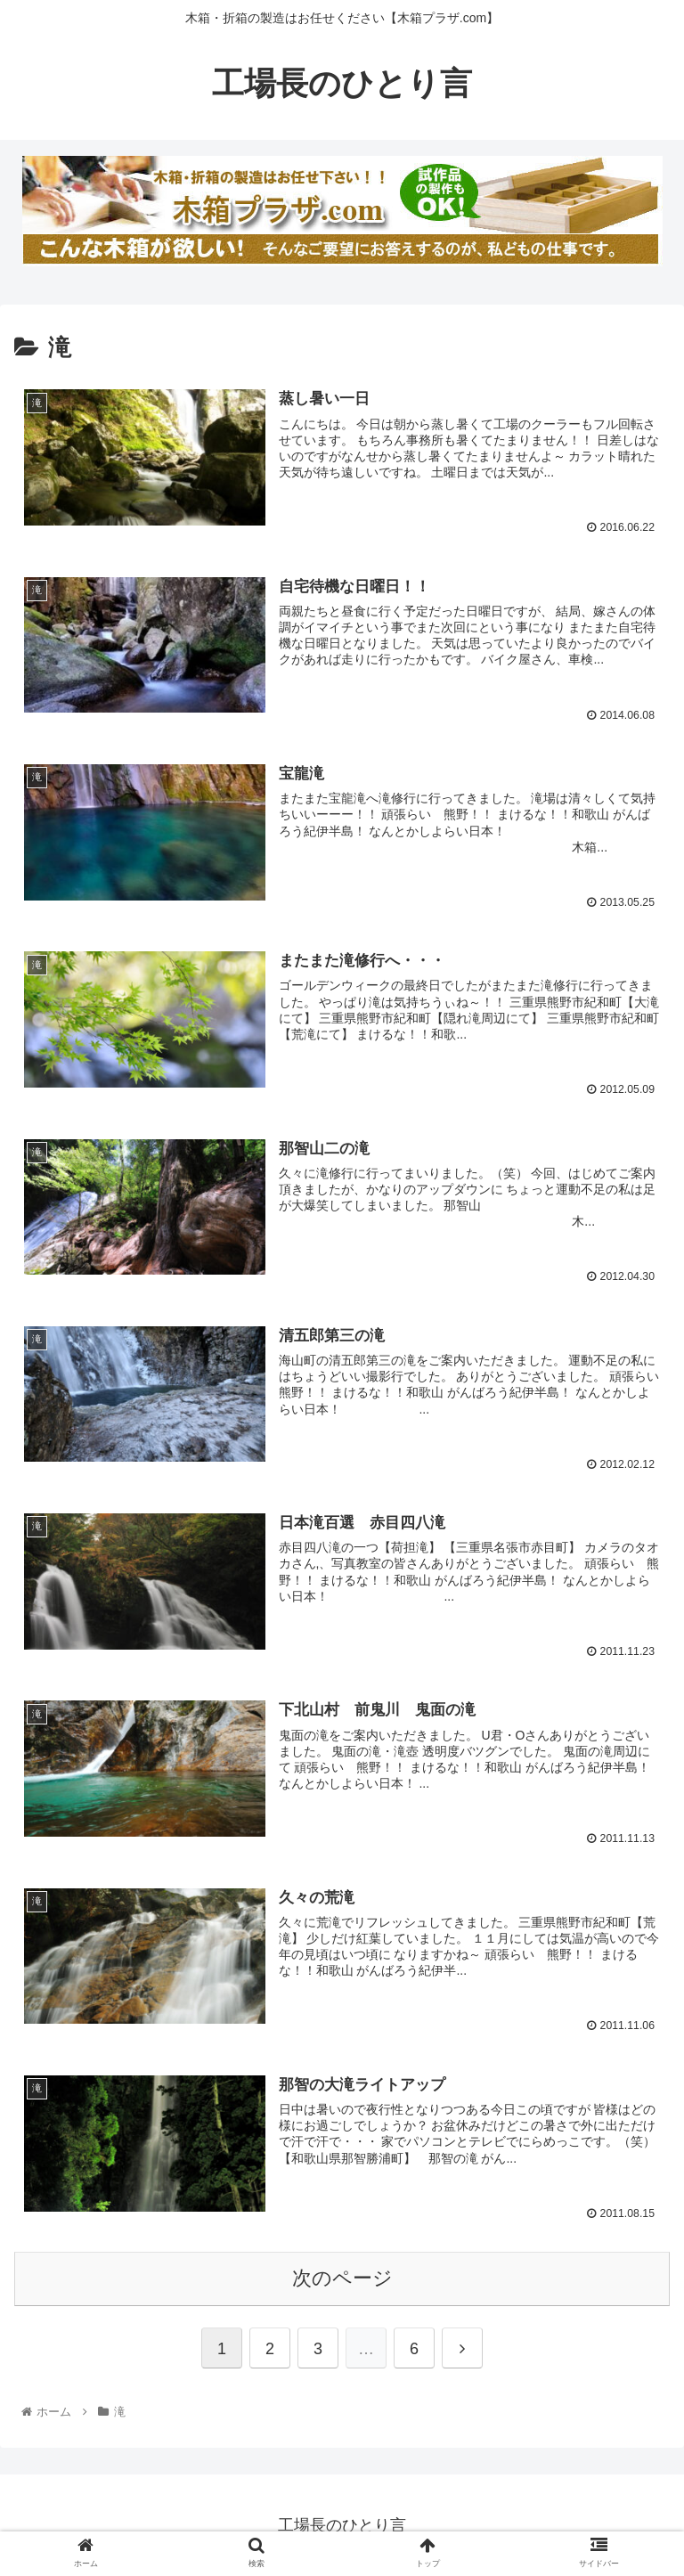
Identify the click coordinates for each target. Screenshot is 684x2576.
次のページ (342, 2277)
